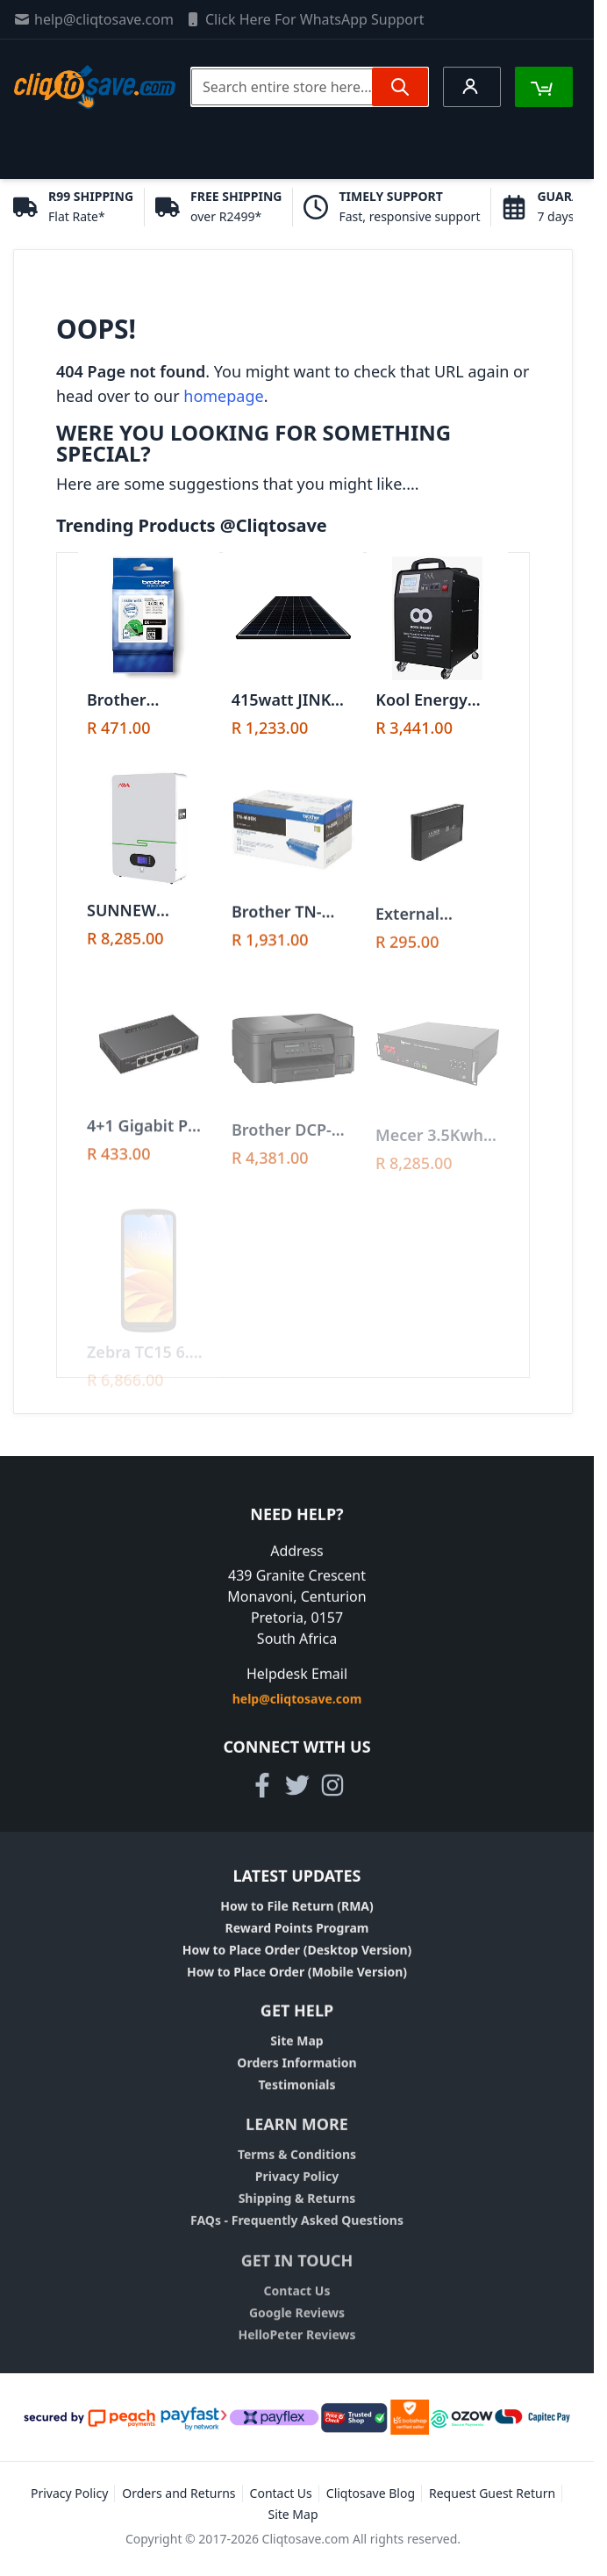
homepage (223, 395)
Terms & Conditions (297, 2165)
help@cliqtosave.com (93, 19)
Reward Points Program (297, 1933)
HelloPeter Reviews (296, 2350)
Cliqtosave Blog (370, 2493)
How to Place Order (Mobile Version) (297, 1977)
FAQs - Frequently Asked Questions (296, 2231)
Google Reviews (297, 2328)
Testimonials (296, 2092)
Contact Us (297, 2306)
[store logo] (94, 87)
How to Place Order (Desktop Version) (297, 1955)
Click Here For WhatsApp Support (304, 19)
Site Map (296, 2049)
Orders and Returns (178, 2493)
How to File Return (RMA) (297, 1911)
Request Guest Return (492, 2493)
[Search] (400, 87)
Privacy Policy (297, 2187)
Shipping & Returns (297, 2209)
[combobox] (309, 86)
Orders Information (296, 2071)
